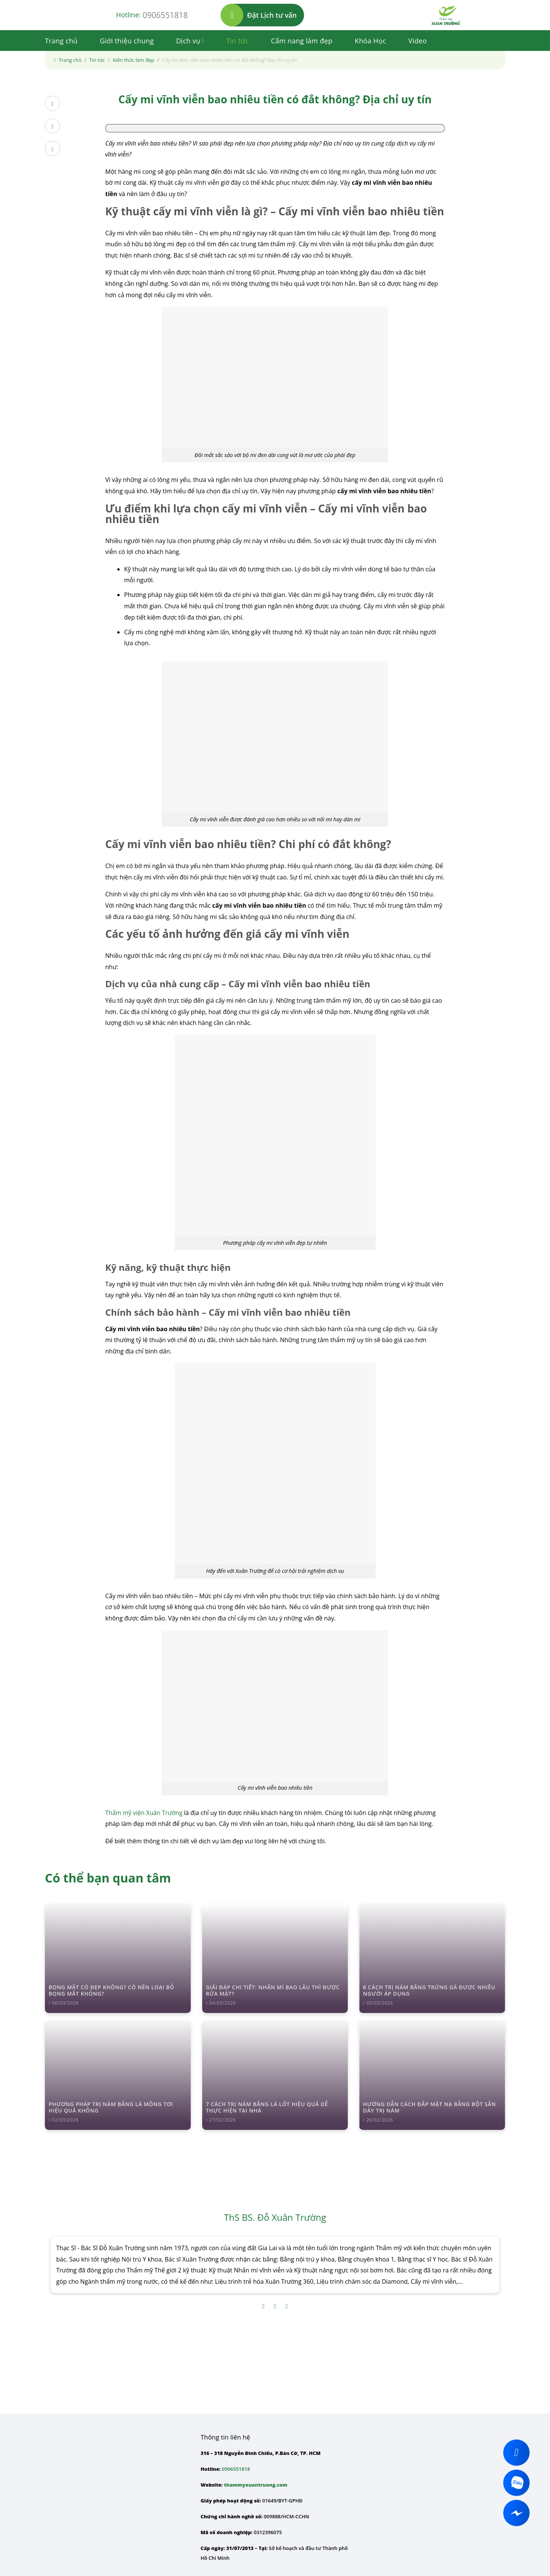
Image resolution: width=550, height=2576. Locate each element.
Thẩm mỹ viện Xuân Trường (144, 1813)
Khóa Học (370, 40)
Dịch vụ (190, 40)
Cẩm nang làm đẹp (301, 40)
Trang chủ (61, 40)
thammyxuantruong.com (255, 2484)
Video (417, 40)
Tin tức (237, 40)
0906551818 (165, 15)
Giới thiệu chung (127, 40)
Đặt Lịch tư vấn (259, 15)
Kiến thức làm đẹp (133, 60)
